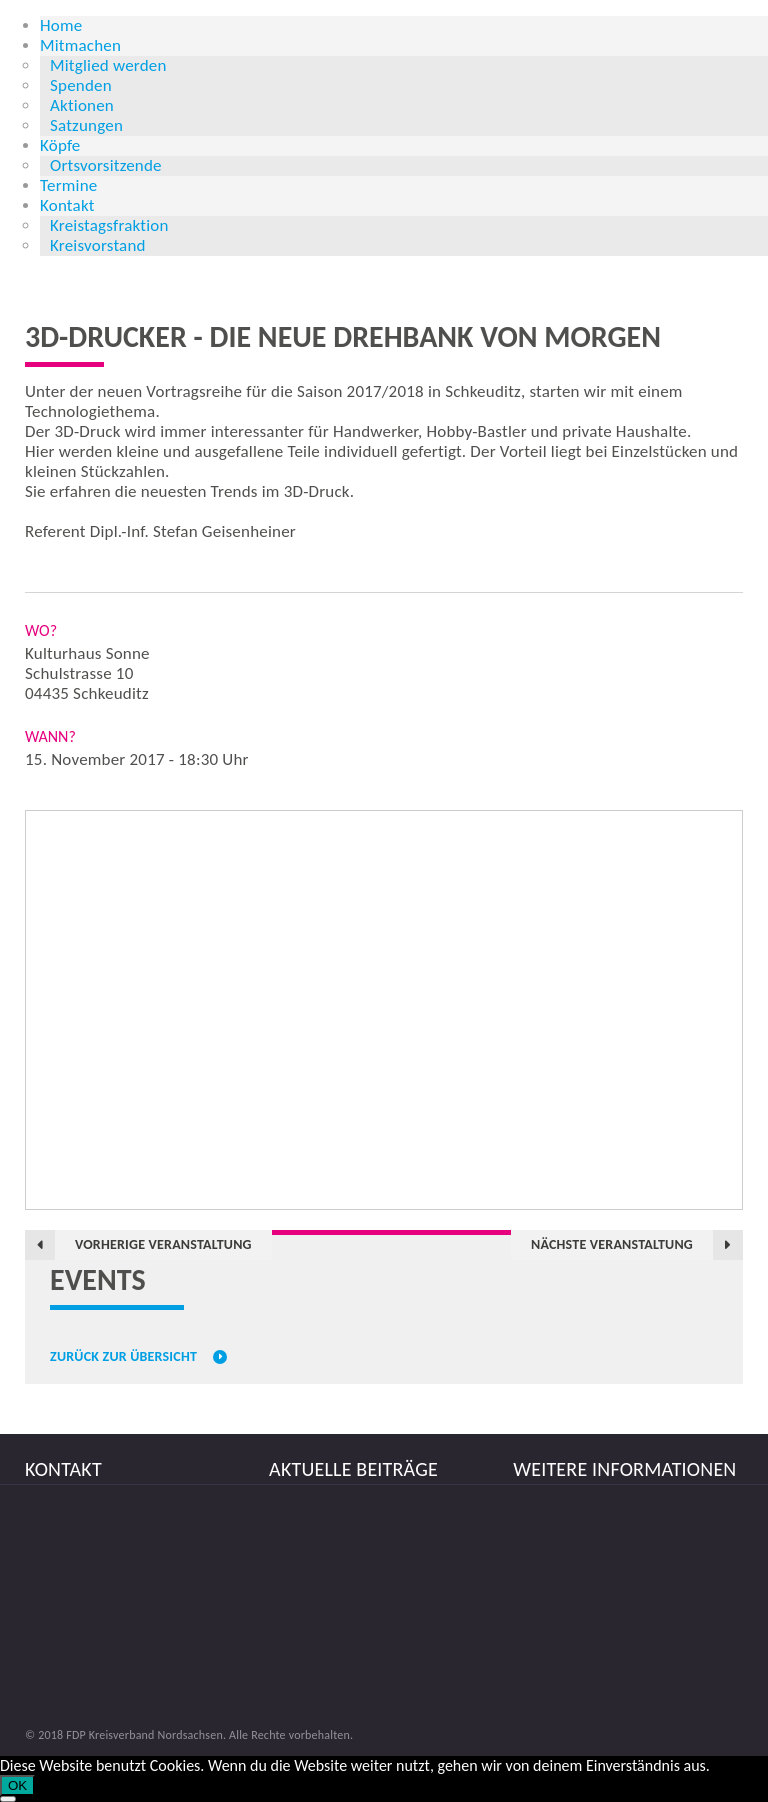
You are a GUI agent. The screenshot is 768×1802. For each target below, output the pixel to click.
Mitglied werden (108, 65)
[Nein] (8, 1799)
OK (17, 1785)
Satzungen (86, 125)
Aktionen (82, 105)
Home (61, 25)
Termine (68, 185)
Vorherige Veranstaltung (163, 1244)
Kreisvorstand (98, 245)
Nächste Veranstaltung (612, 1244)
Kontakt (67, 205)
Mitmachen (80, 45)
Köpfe (60, 145)
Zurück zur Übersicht (123, 1357)
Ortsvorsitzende (106, 165)
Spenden (81, 85)
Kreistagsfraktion (109, 225)
